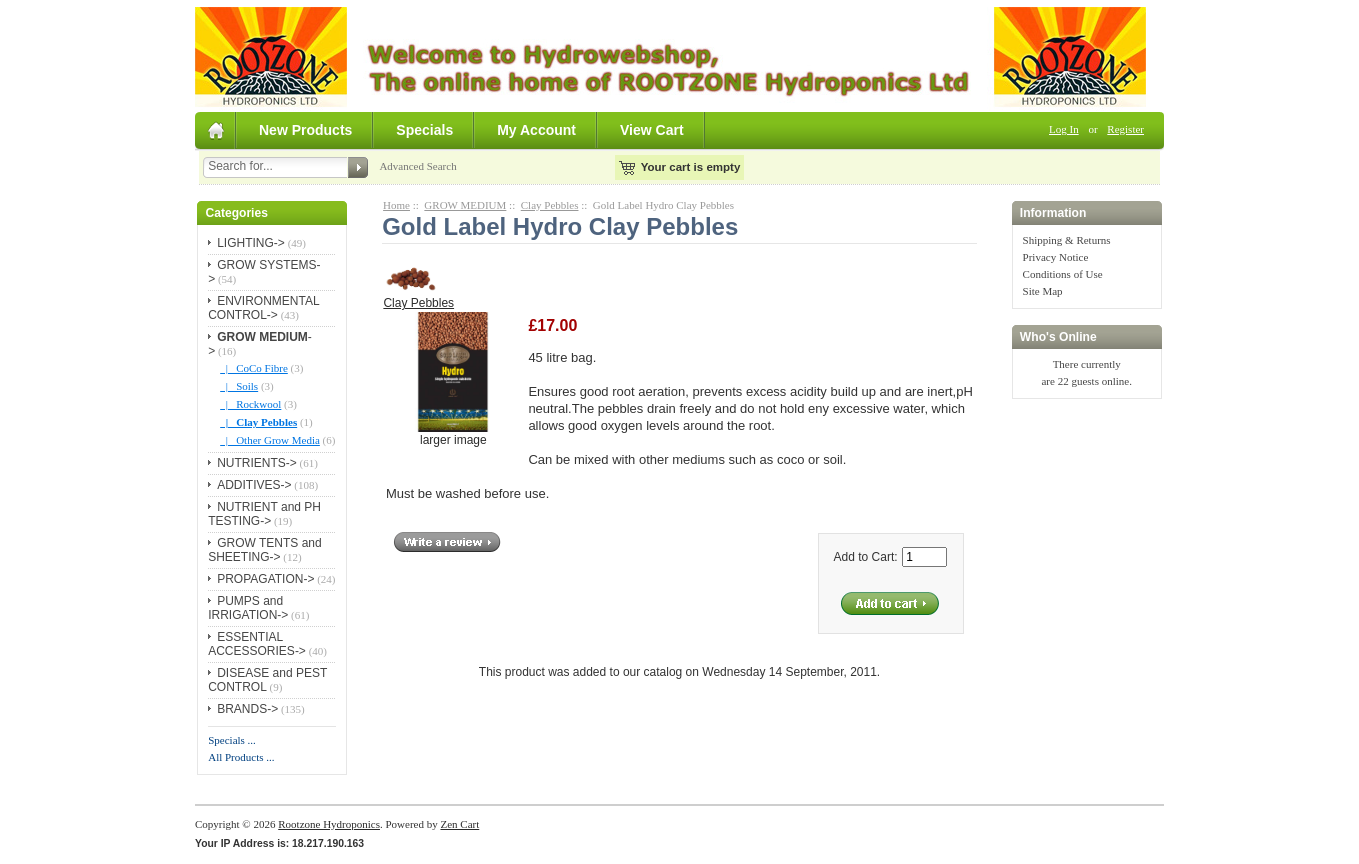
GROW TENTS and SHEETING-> (264, 550)
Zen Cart (459, 824)
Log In (1064, 129)
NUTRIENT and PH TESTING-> (264, 514)
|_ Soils (239, 386)
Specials (424, 130)
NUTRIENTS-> (257, 463)
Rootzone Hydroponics (329, 824)
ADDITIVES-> (254, 485)
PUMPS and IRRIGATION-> (248, 608)
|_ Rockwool (250, 404)
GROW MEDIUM (465, 205)
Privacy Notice (1056, 257)
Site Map (1043, 291)
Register (1125, 129)
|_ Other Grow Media (270, 440)
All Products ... (241, 757)
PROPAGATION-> (265, 579)
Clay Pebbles (550, 205)
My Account (536, 130)
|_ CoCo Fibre (254, 368)
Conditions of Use (1063, 274)
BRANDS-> (247, 709)
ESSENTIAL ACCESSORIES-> (257, 644)
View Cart (652, 130)
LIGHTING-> (251, 243)
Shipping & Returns (1067, 240)
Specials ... (232, 740)
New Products (305, 130)
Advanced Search (417, 166)
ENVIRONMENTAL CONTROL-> (263, 308)
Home (396, 205)
